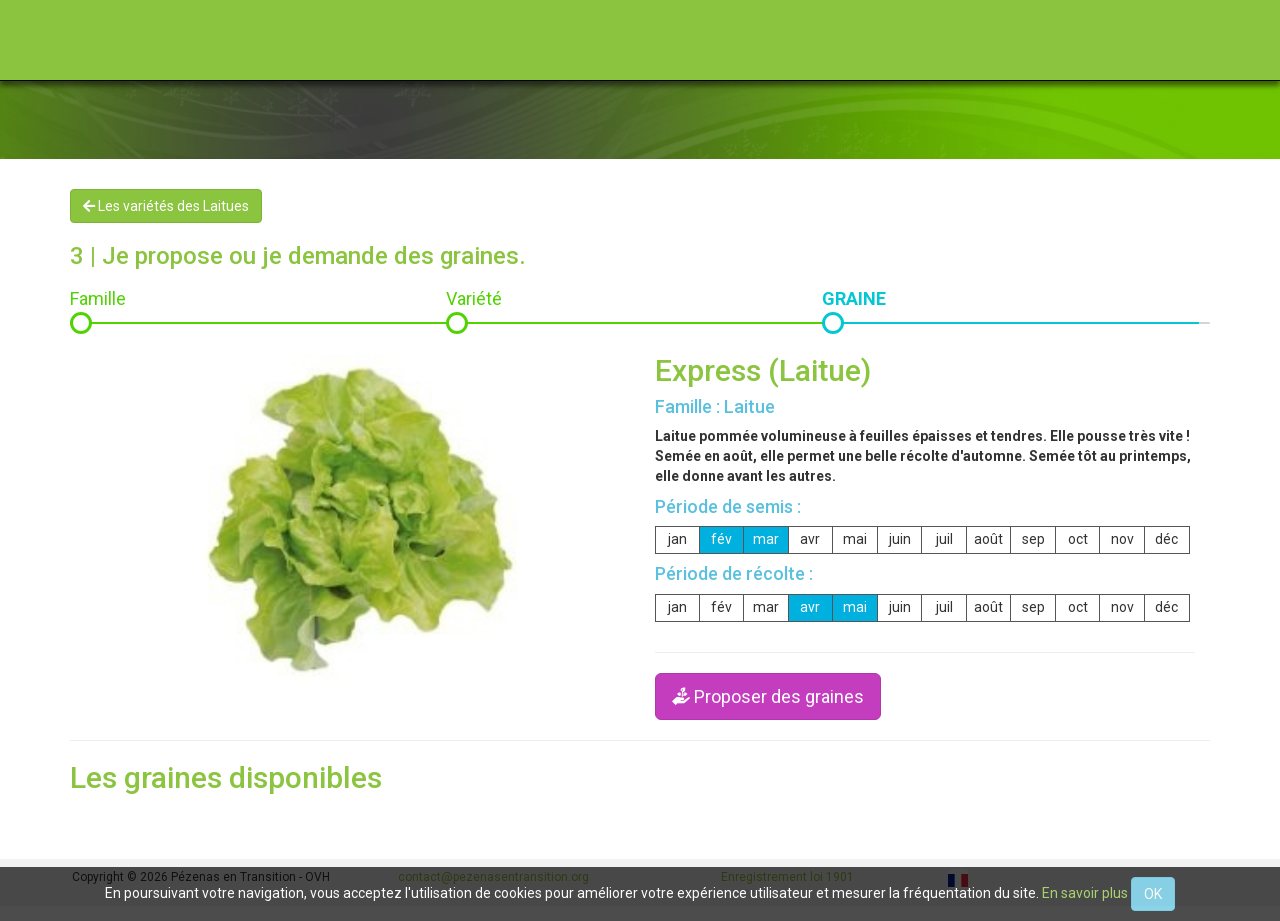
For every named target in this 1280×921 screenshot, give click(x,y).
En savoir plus (1085, 893)
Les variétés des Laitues (166, 206)
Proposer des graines (768, 696)
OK (1153, 894)
